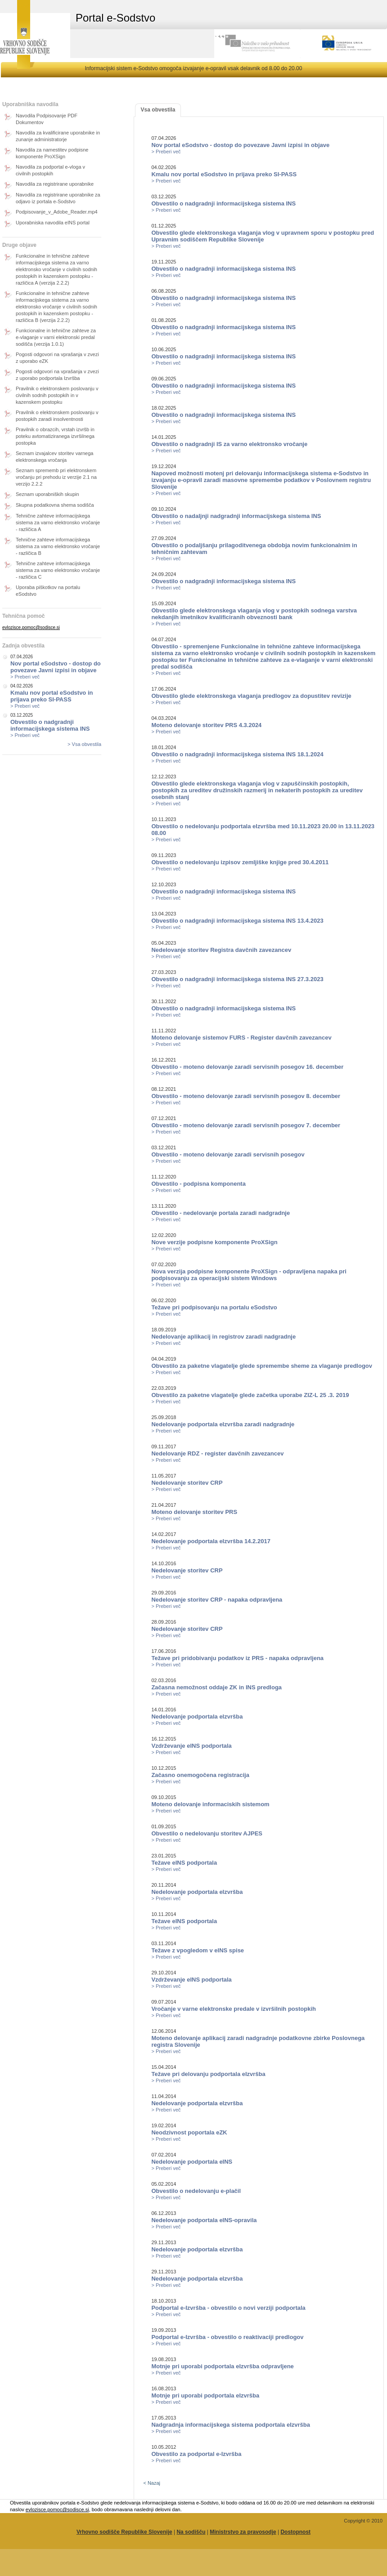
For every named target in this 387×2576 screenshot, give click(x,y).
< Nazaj (151, 2483)
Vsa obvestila (158, 110)
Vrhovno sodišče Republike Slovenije (124, 2532)
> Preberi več (25, 676)
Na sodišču (190, 2532)
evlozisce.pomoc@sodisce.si (31, 627)
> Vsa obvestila (84, 744)
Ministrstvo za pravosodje (243, 2532)
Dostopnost (295, 2532)
